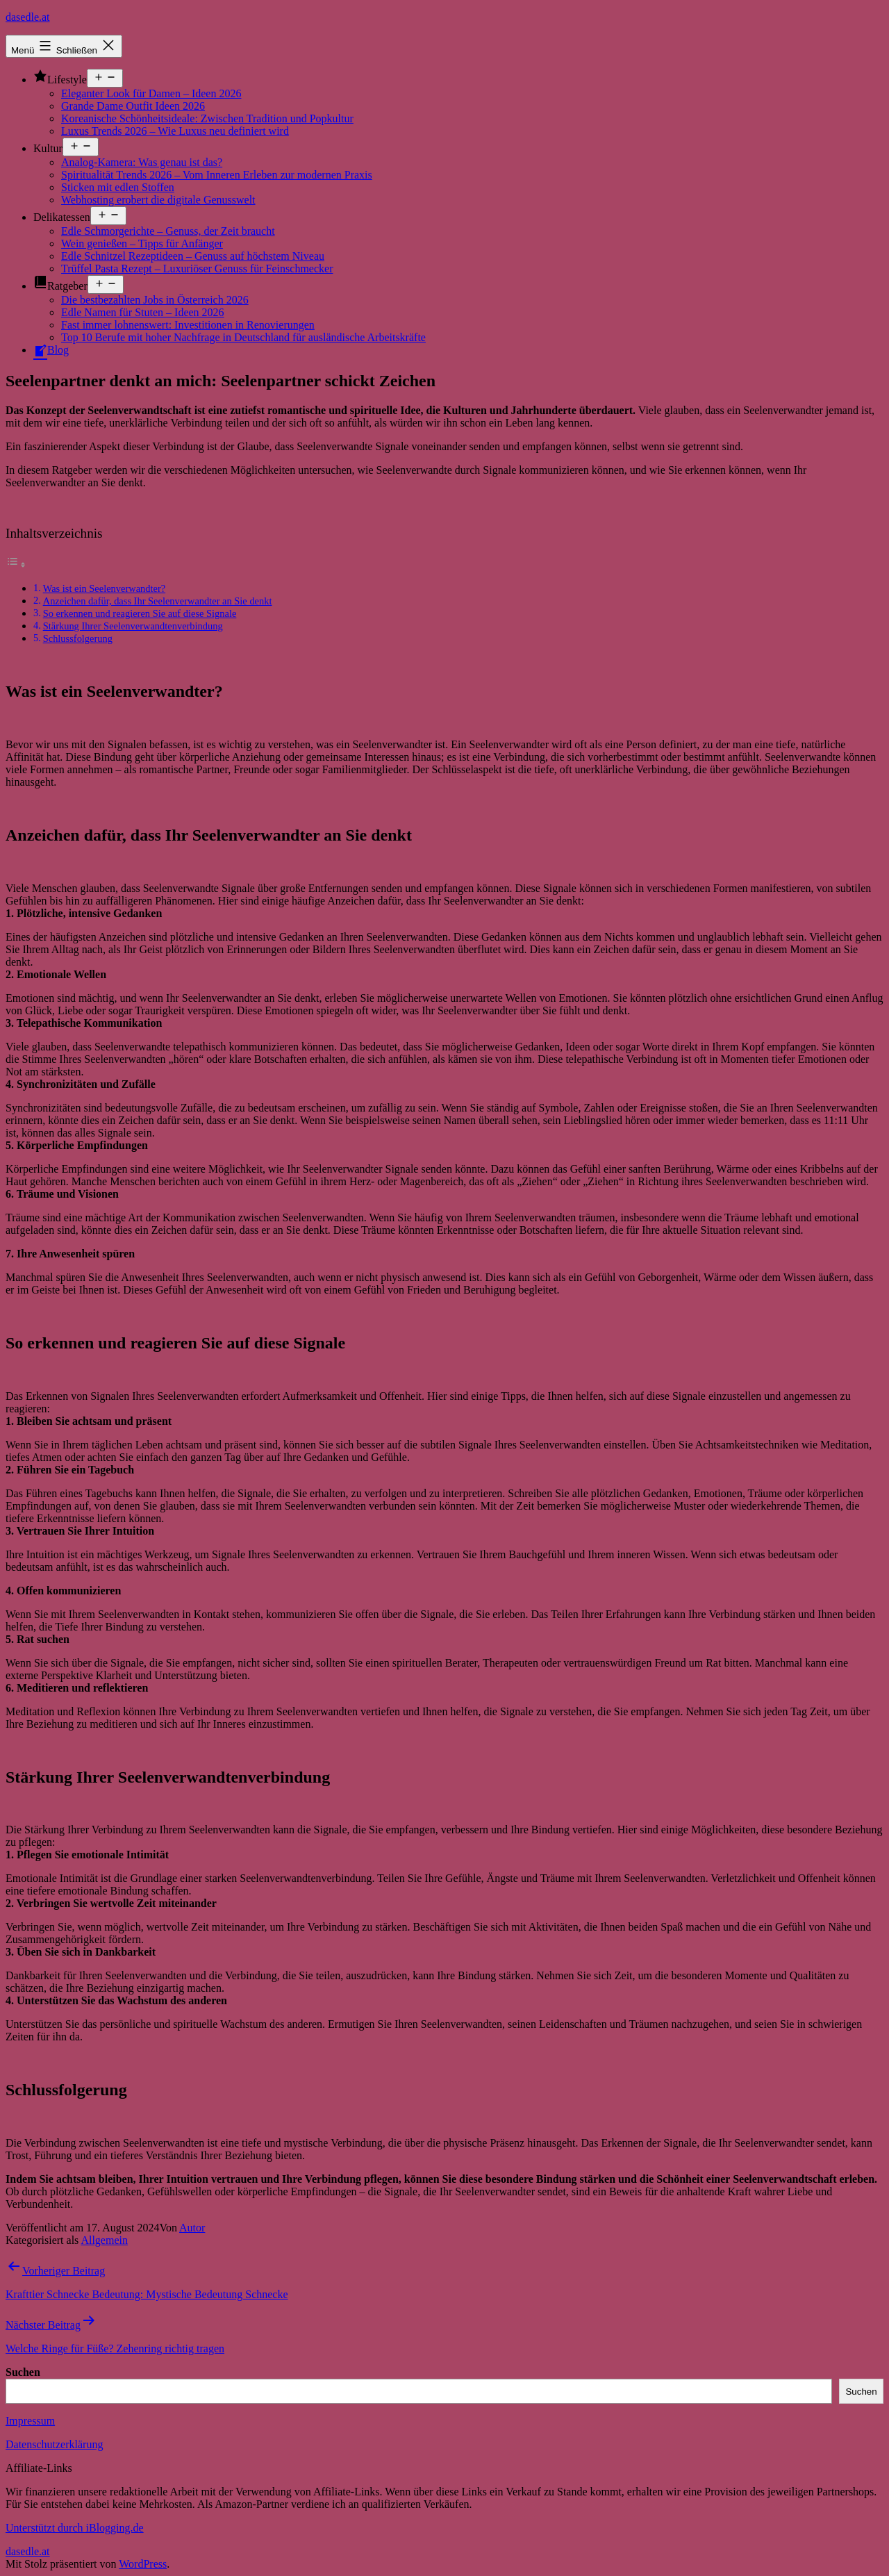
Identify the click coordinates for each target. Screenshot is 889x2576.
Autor (192, 2228)
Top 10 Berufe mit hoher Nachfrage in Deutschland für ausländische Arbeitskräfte (243, 337)
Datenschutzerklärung (54, 2444)
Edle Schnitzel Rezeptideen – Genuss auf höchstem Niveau (192, 256)
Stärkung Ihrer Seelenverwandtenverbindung (133, 625)
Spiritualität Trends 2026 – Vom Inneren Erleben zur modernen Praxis (216, 175)
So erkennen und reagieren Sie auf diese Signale (140, 613)
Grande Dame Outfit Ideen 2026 (133, 106)
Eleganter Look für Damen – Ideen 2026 (151, 93)
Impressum (30, 2421)
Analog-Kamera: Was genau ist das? (141, 162)
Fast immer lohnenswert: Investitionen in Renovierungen (188, 325)
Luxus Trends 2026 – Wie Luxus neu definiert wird (175, 131)
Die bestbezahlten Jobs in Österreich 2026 (155, 300)
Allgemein (104, 2240)
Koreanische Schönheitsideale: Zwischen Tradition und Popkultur (207, 118)
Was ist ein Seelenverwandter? (104, 588)
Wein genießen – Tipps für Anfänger (142, 243)
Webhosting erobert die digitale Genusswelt (158, 200)
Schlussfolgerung (78, 638)
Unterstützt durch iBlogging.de (75, 2528)
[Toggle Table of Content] (16, 564)
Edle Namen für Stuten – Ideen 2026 (142, 312)
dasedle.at (28, 17)
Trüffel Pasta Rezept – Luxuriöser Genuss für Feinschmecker (197, 268)
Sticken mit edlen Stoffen (117, 187)
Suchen (23, 2372)
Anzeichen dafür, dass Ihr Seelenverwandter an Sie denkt (157, 600)
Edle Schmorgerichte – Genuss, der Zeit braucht (168, 231)
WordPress (143, 2564)
